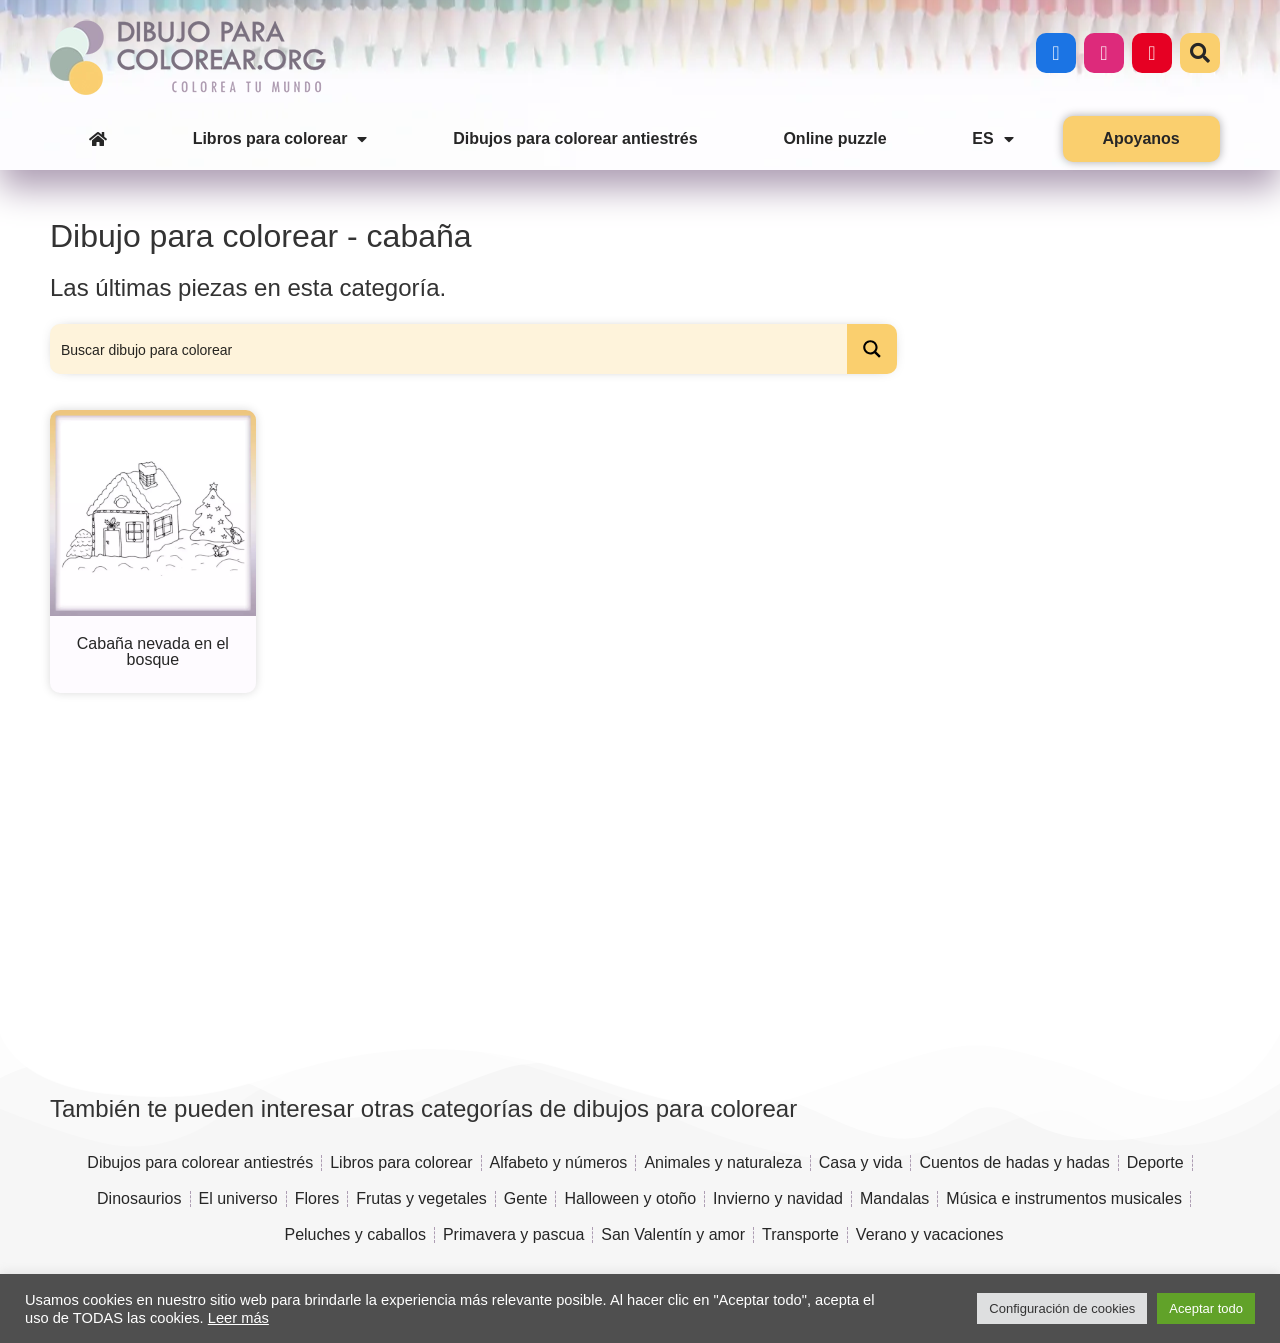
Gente (526, 1198)
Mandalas (894, 1198)
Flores (317, 1198)
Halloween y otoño (630, 1198)
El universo (238, 1198)
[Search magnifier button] (872, 349)
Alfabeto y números (559, 1162)
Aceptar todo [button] (1206, 1308)
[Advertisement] (1069, 537)
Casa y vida (861, 1162)
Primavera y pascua (513, 1234)
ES (992, 139)
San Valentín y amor (673, 1234)
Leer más (238, 1318)
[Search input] (449, 349)
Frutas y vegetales (421, 1198)
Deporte (1155, 1162)
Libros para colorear (280, 139)
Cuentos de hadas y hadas (1014, 1162)
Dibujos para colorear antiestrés (575, 138)
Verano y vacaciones (930, 1234)
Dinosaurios (139, 1198)
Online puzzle (834, 138)
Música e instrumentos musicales (1064, 1198)
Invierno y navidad (778, 1198)
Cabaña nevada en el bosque (153, 651)
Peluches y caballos (354, 1234)
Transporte (800, 1234)
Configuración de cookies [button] (1062, 1308)
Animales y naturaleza (722, 1162)
